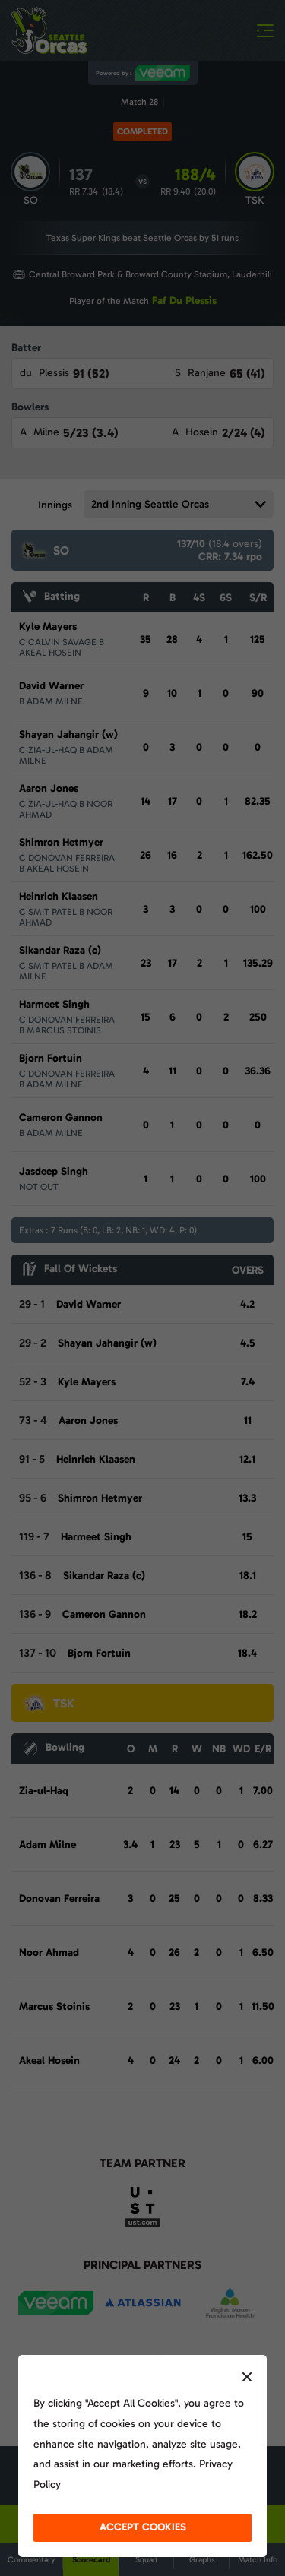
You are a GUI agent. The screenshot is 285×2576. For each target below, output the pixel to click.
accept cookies (143, 2527)
